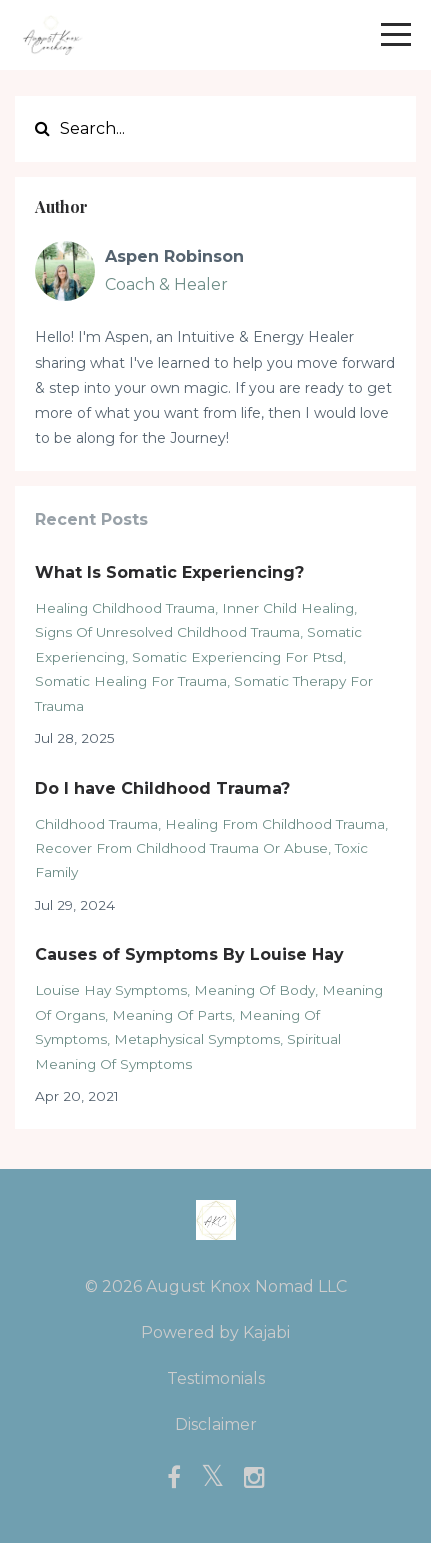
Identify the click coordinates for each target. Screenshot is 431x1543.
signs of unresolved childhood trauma (167, 632)
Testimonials (216, 1378)
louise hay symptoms (111, 990)
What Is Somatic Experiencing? (169, 572)
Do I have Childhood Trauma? (162, 788)
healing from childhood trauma (275, 824)
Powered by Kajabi (215, 1332)
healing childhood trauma (125, 608)
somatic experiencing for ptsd (237, 657)
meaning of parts (172, 1015)
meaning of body (254, 990)
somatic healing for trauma (131, 681)
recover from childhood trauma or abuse (181, 848)
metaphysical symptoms (197, 1039)
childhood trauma (96, 824)
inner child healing (288, 608)
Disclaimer (216, 1424)
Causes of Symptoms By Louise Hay (189, 954)
